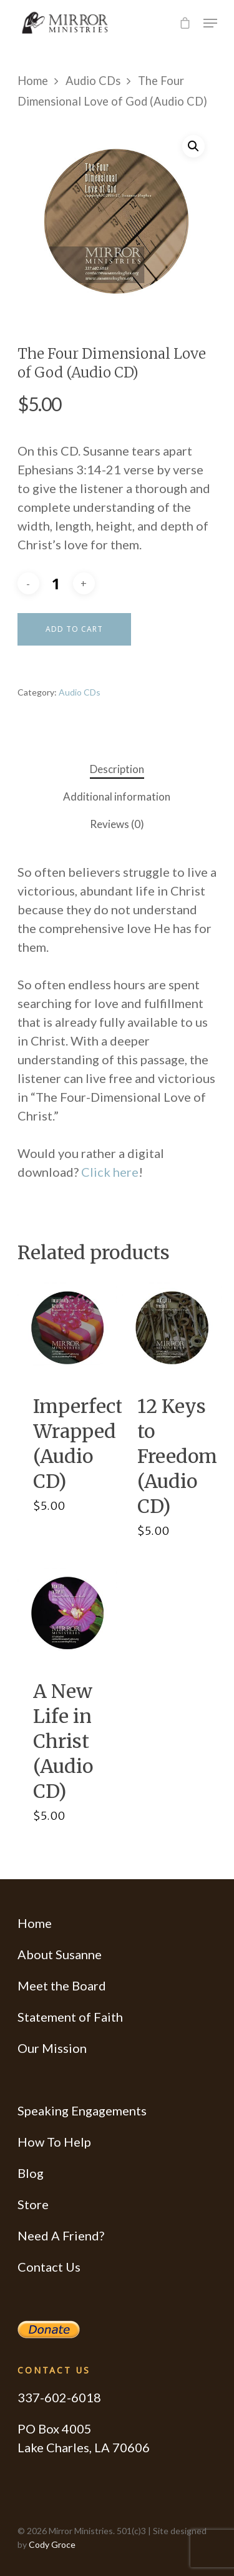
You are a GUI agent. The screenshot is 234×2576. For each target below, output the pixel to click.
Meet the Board (61, 1985)
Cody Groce (52, 2544)
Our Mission (52, 2047)
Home (32, 80)
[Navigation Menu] (210, 23)
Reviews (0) (117, 824)
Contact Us (48, 2266)
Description (117, 769)
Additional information (116, 796)
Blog (30, 2172)
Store (33, 2204)
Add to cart (74, 629)
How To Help (54, 2141)
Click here (110, 1171)
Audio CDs (93, 80)
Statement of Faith (70, 2016)
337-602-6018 (59, 2397)
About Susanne (59, 1954)
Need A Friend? (60, 2235)
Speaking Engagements (82, 2110)
